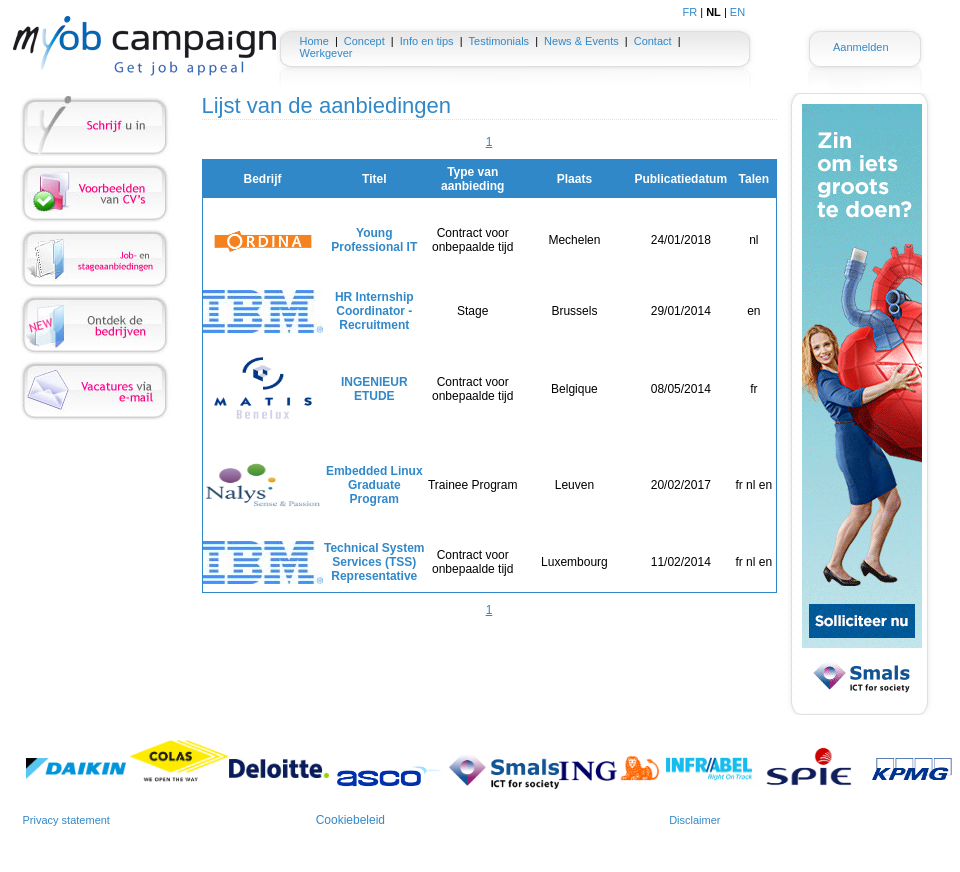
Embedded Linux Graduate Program (374, 485)
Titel (374, 179)
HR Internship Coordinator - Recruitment (374, 311)
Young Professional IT (374, 240)
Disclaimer (694, 820)
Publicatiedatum (680, 179)
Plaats (574, 179)
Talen (754, 179)
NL (713, 12)
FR (690, 12)
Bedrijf (262, 179)
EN (737, 12)
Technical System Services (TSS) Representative (374, 562)
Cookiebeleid (350, 820)
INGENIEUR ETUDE (374, 389)
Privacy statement (66, 820)
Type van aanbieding (472, 179)
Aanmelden (861, 47)
